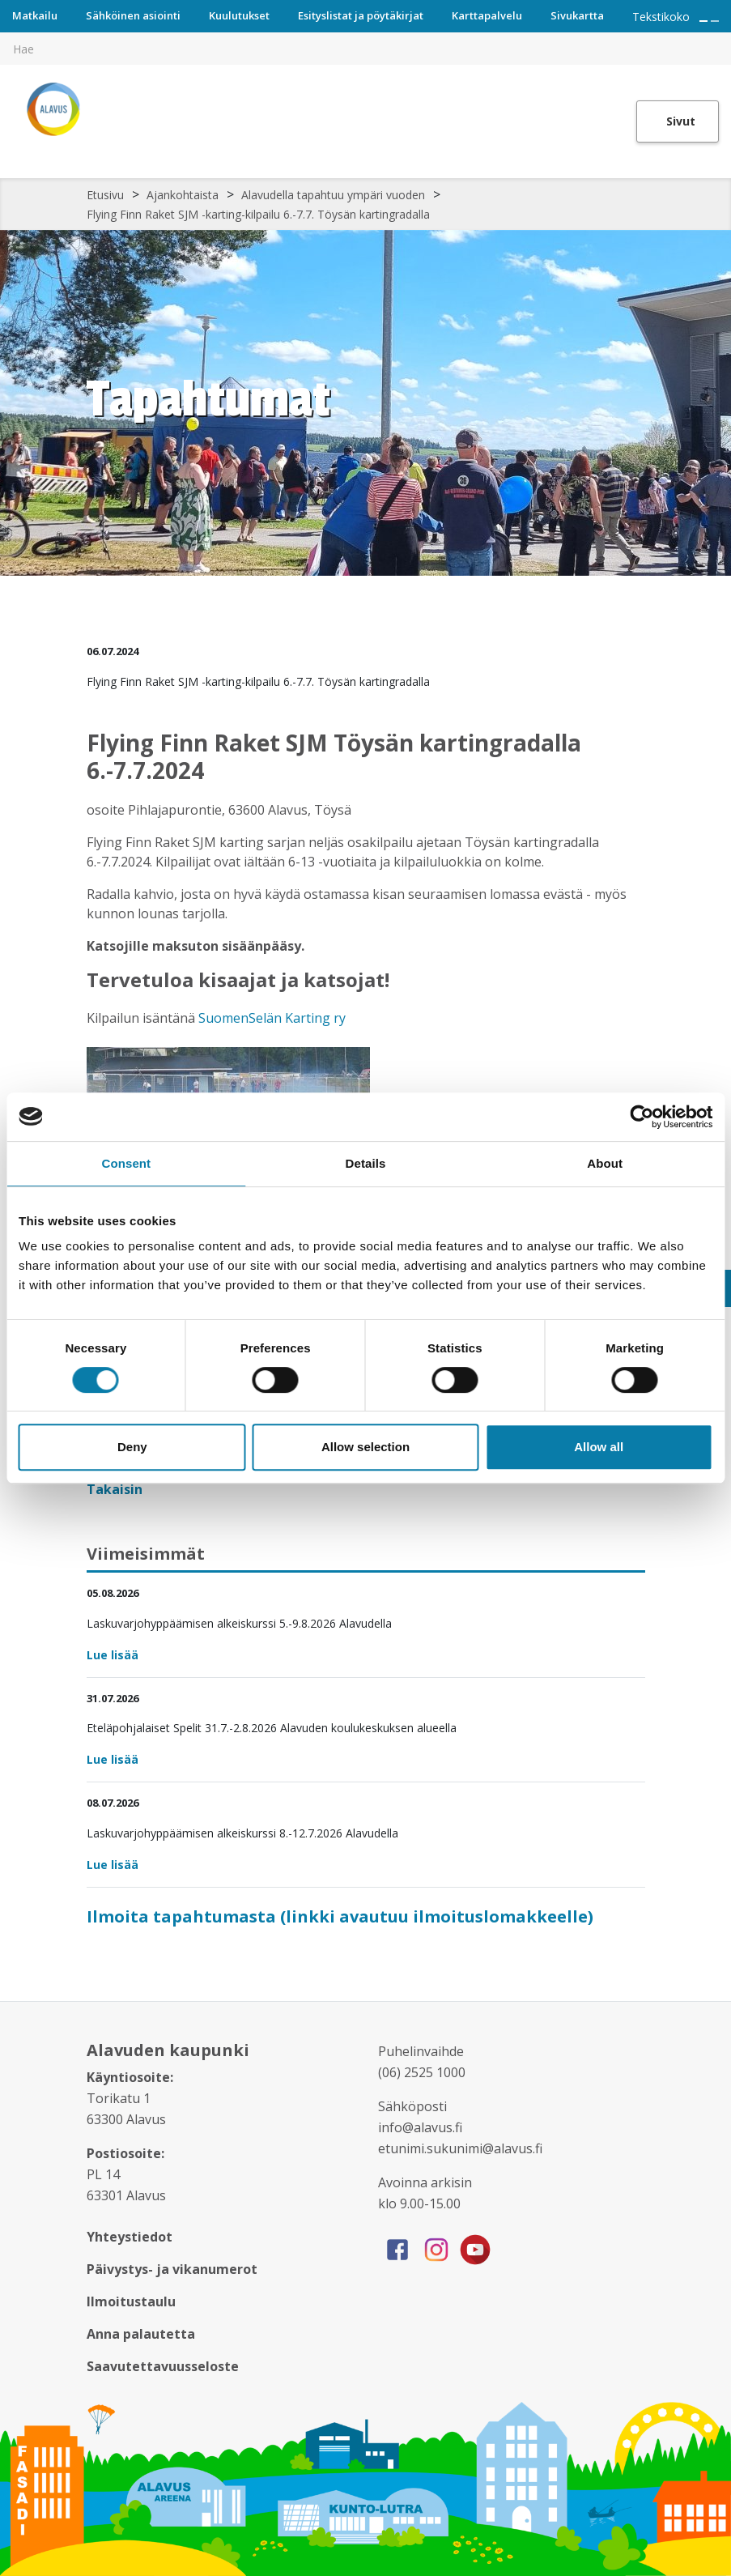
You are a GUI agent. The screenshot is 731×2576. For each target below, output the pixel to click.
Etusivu (105, 194)
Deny (132, 1447)
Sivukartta (577, 15)
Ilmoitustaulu (131, 2301)
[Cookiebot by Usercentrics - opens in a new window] (641, 1117)
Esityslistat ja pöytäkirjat (360, 15)
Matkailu (34, 15)
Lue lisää (112, 1655)
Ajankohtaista (183, 194)
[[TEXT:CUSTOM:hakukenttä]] (365, 48)
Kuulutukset (239, 15)
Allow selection (365, 1447)
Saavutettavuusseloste (163, 2366)
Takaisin (116, 1489)
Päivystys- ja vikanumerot (172, 2269)
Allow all (598, 1447)
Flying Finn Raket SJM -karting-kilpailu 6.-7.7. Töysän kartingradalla (258, 214)
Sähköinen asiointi (133, 15)
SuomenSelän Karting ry (270, 1018)
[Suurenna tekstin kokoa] (703, 21)
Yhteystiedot (129, 2237)
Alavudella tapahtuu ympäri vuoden (333, 194)
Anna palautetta (141, 2334)
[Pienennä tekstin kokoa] (715, 21)
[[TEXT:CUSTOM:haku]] (720, 37)
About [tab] (605, 1163)
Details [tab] (366, 1163)
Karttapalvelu (487, 15)
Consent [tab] (126, 1163)
